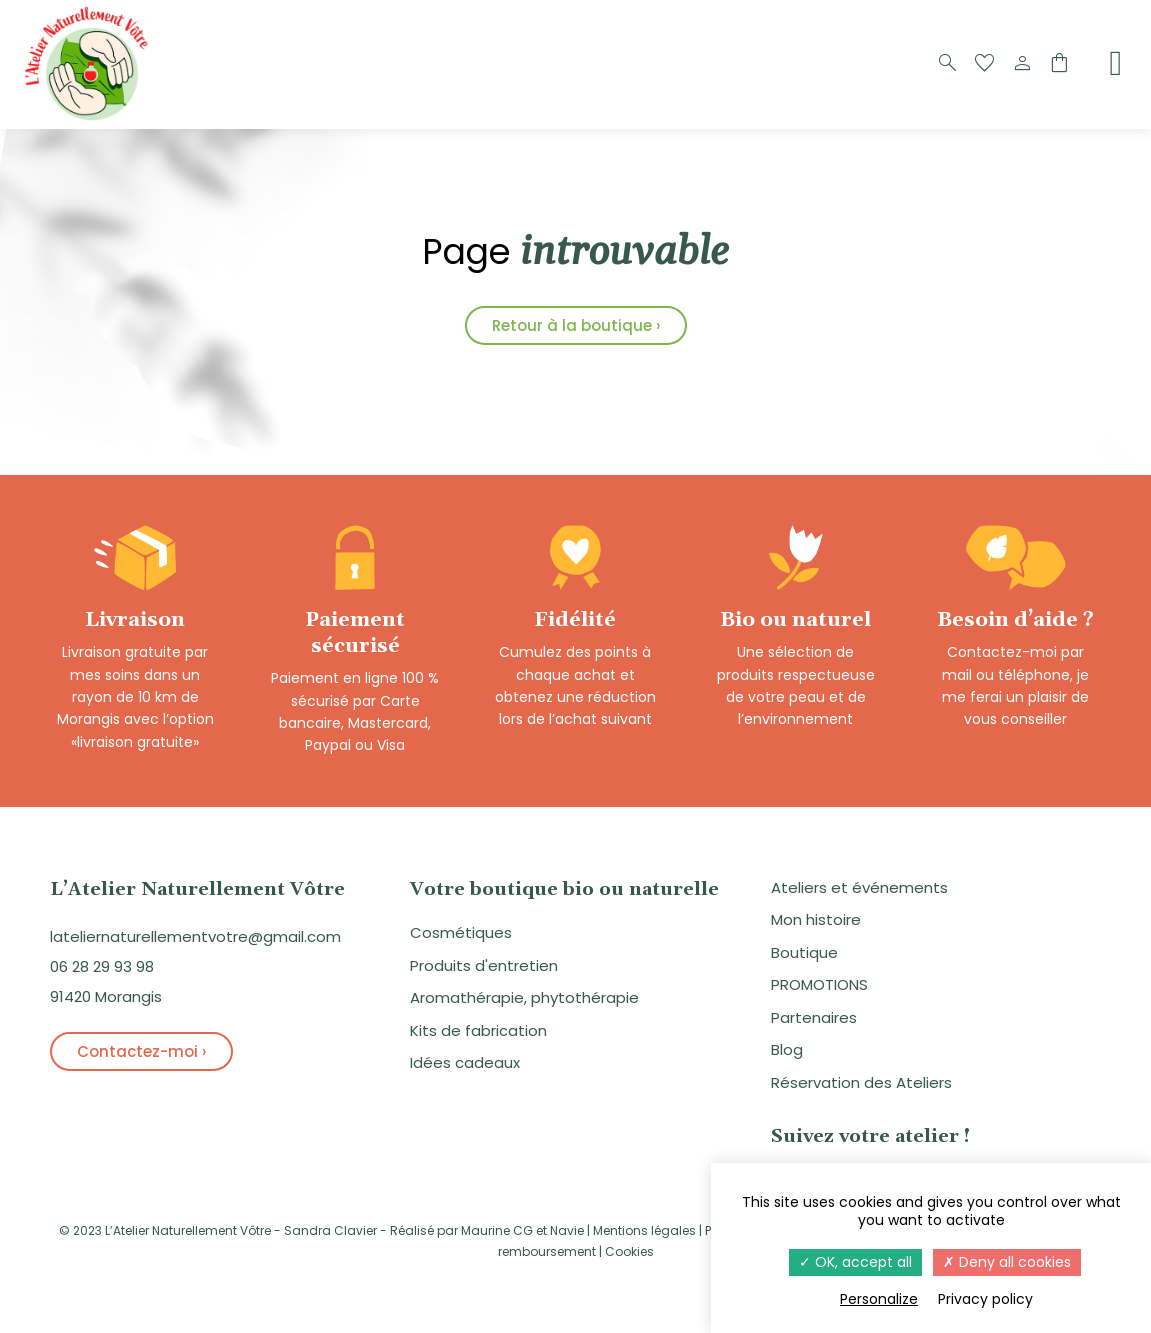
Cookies (629, 1251)
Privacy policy (985, 1299)
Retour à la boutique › (576, 325)
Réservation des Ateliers (861, 1082)
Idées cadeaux (465, 1062)
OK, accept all (855, 1262)
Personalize (879, 1299)
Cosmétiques (461, 932)
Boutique (804, 952)
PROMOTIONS (819, 984)
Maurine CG (497, 1230)
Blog (787, 1049)
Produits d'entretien (484, 965)
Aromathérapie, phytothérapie (524, 997)
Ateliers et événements (859, 887)
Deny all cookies (1007, 1262)
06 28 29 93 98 (102, 966)
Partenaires (814, 1017)
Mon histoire (816, 919)
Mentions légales (644, 1230)
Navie (567, 1230)
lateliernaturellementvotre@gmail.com (195, 936)
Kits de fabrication (478, 1030)
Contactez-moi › (141, 1051)
